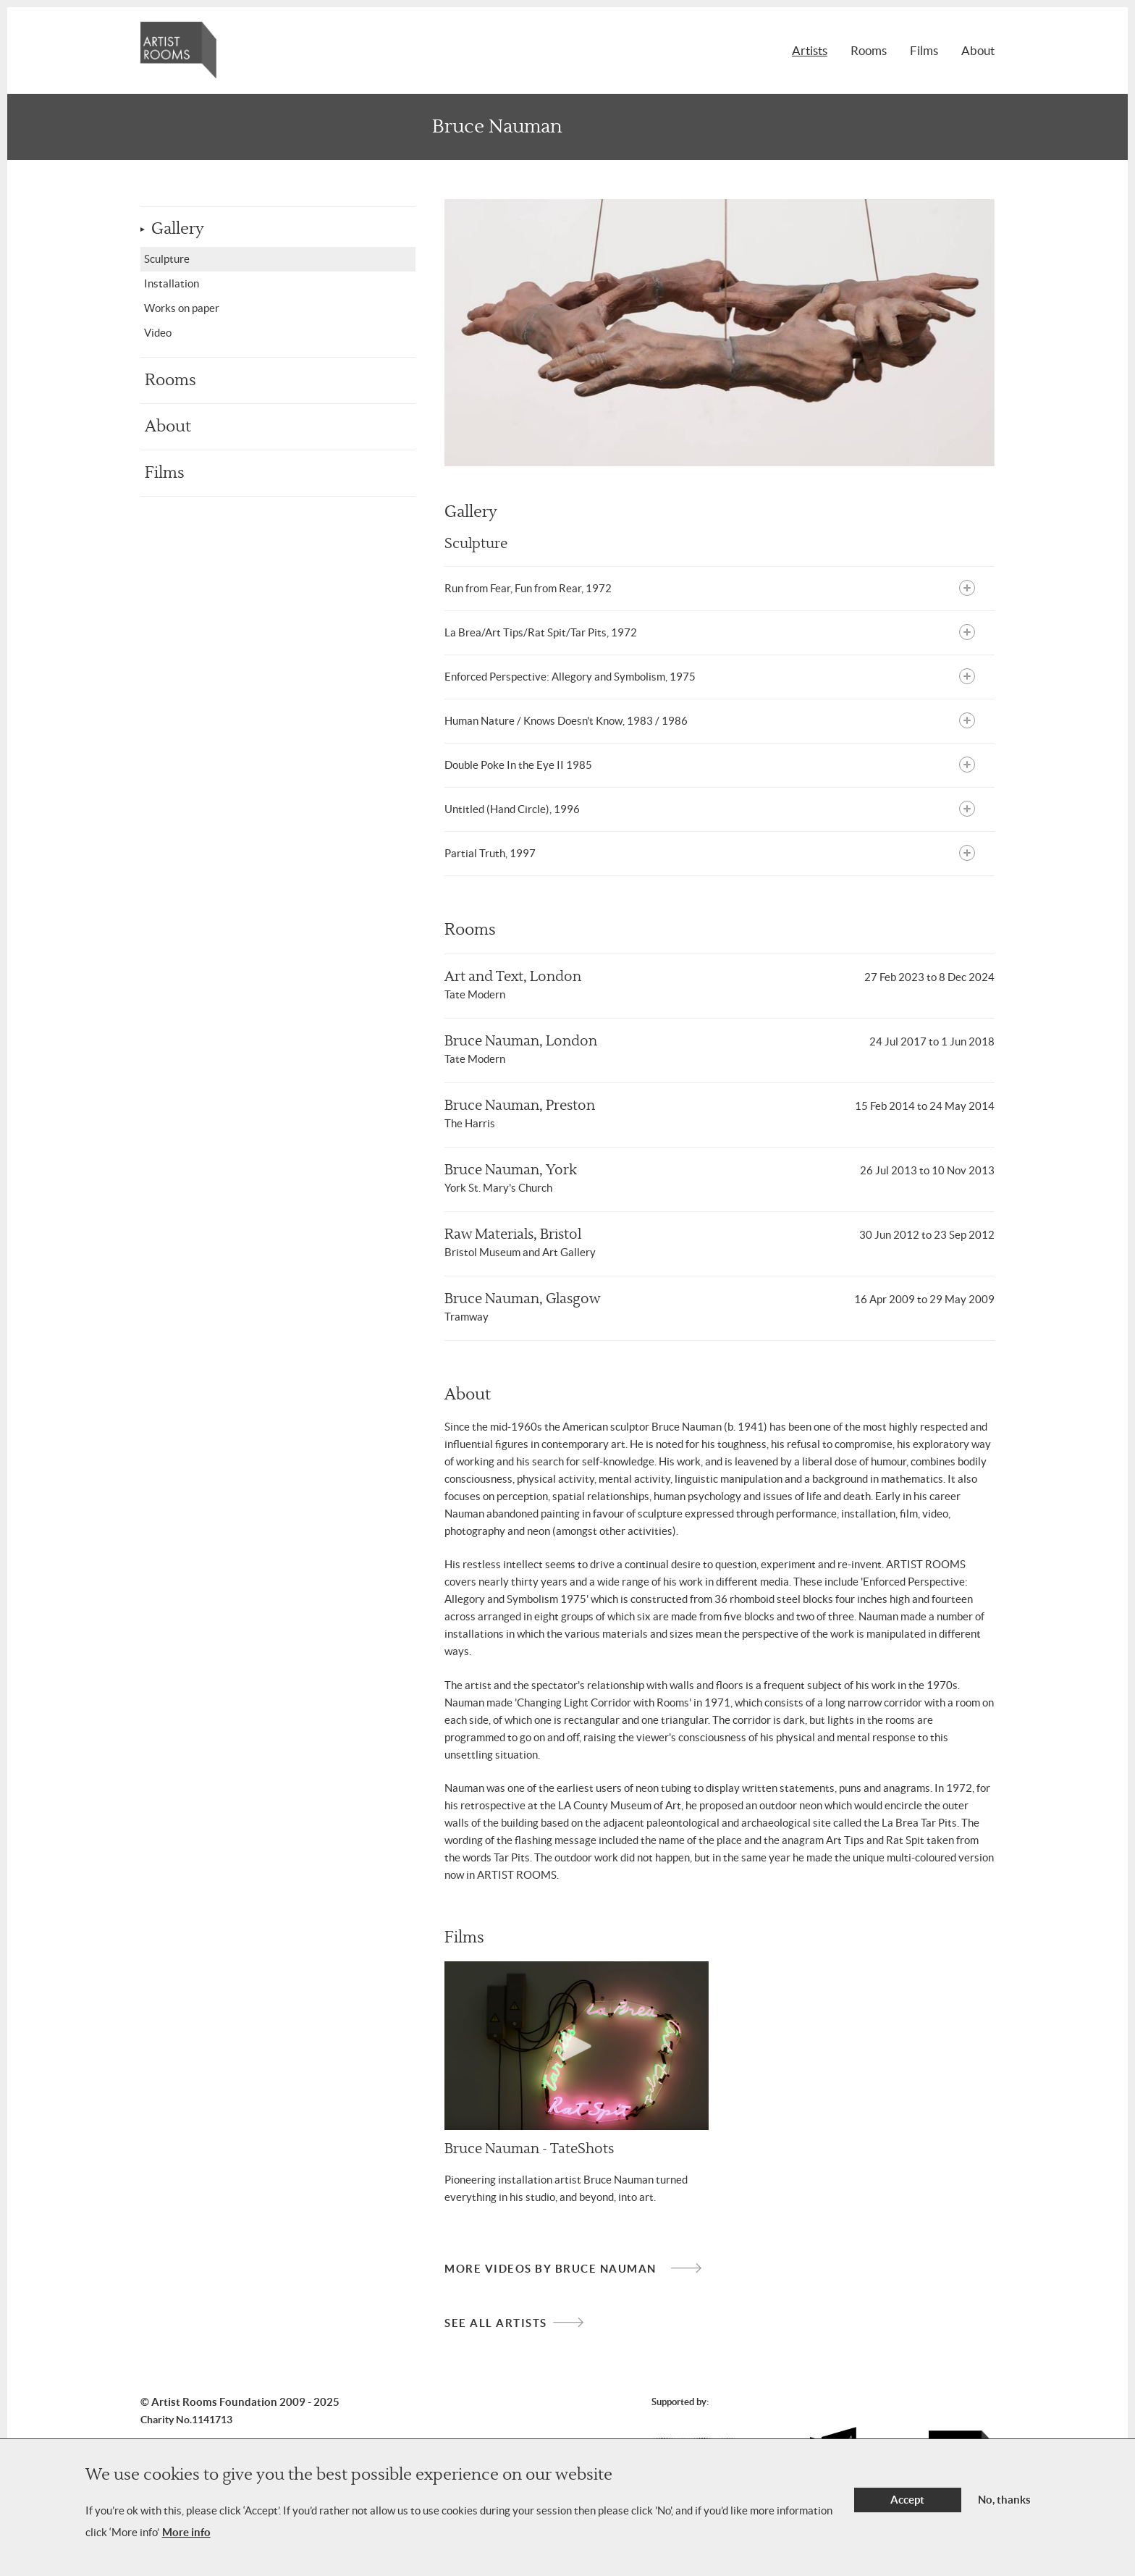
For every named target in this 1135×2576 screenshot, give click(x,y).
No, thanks (1004, 2507)
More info (186, 2540)
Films (924, 50)
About (978, 50)
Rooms (869, 50)
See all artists (495, 2323)
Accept (907, 2507)
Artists (809, 50)
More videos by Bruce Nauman (550, 2268)
